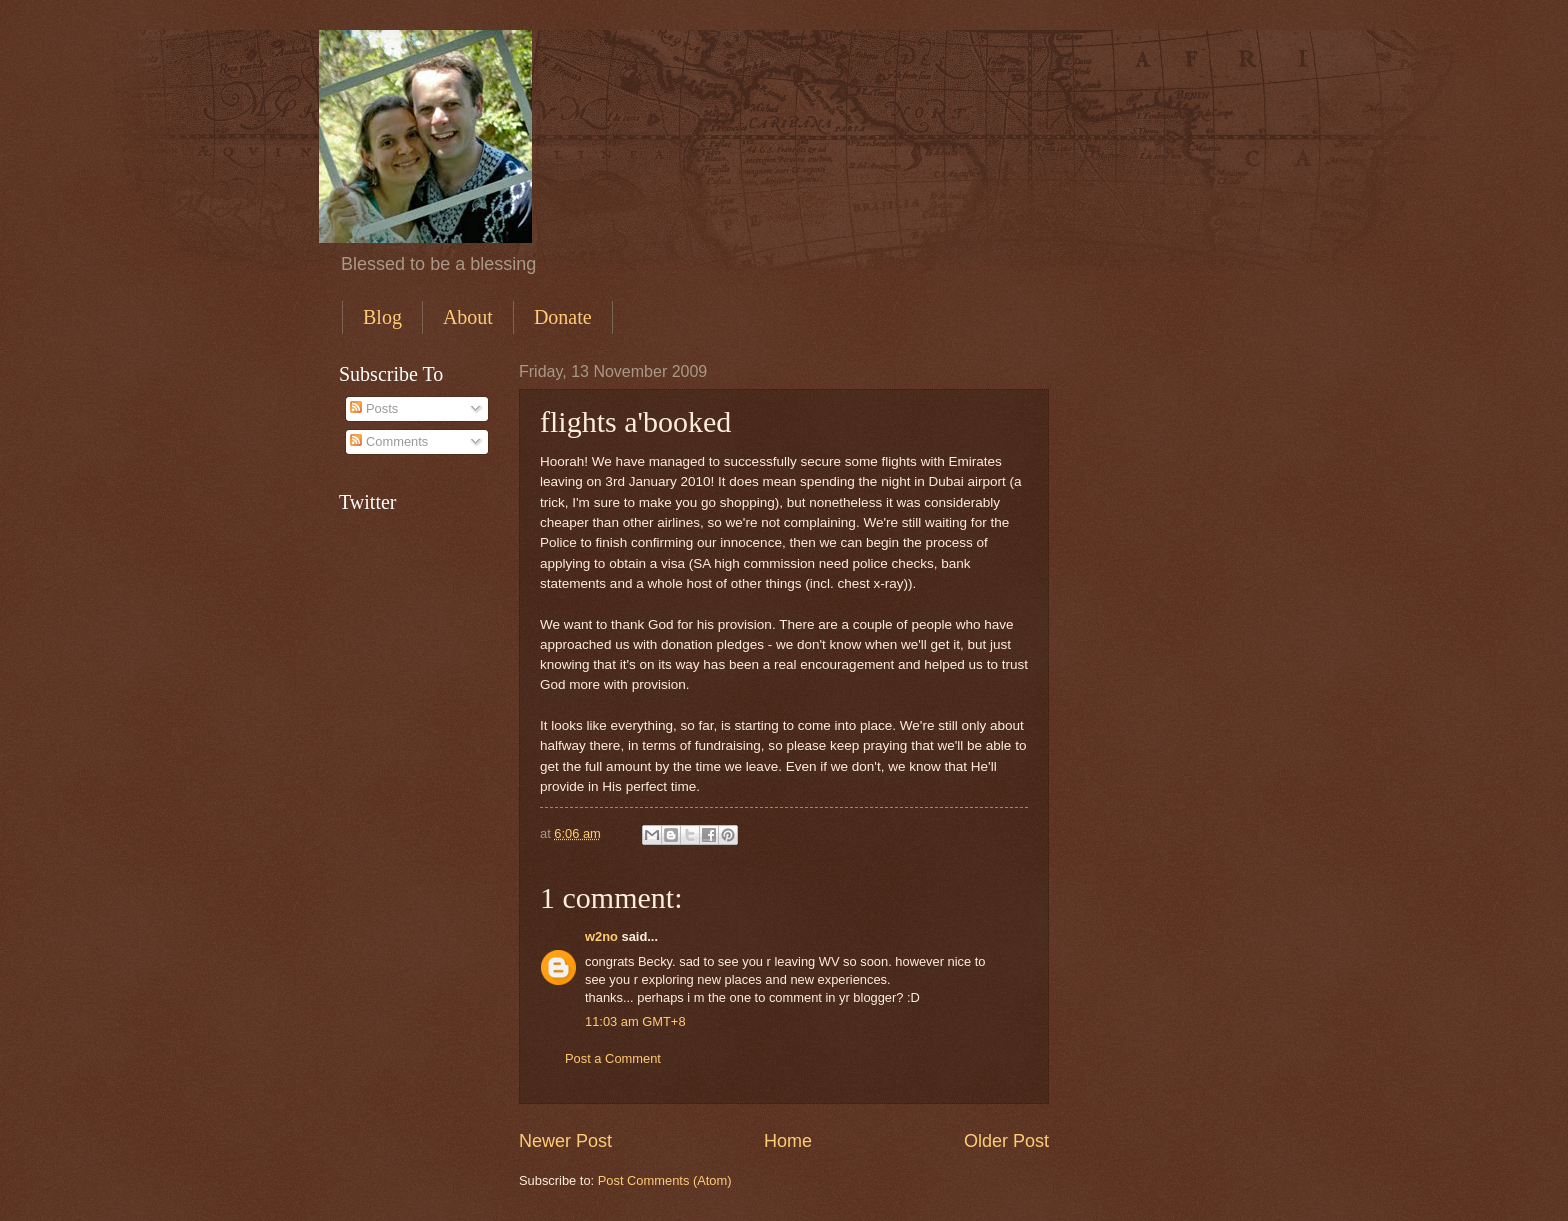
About (468, 317)
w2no (601, 936)
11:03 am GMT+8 (635, 1021)
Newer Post (565, 1141)
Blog (382, 317)
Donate (563, 317)
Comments (389, 441)
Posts (374, 408)
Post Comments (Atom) (665, 1180)
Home (788, 1141)
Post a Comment (613, 1058)
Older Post (1006, 1141)
